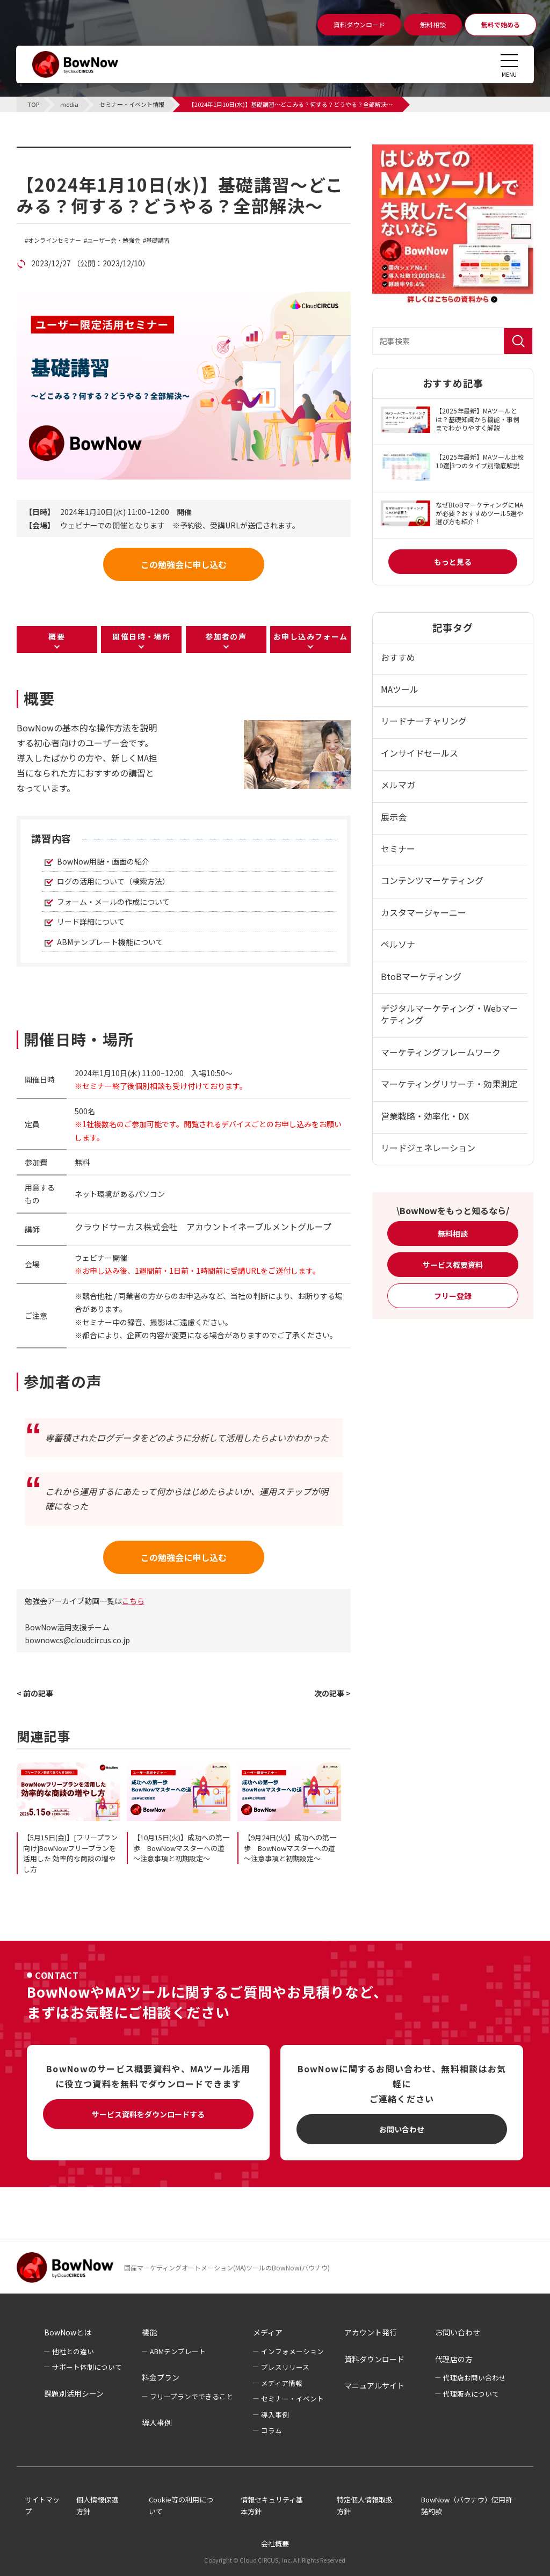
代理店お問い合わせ (474, 2377)
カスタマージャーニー (423, 912)
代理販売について (471, 2394)
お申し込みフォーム (310, 636)
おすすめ (398, 657)
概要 (56, 636)
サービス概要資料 (453, 1264)
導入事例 (157, 2422)
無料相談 (453, 1233)
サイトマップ (42, 2505)
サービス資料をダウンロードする (148, 2114)
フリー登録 (453, 1295)
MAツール (399, 689)
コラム (271, 2430)
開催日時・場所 (141, 636)
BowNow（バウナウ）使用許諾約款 (466, 2505)
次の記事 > (332, 1693)
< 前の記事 (35, 1693)
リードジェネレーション (428, 1147)
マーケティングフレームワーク (441, 1052)
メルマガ (398, 784)
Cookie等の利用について (181, 2505)
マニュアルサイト (374, 2385)
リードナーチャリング (424, 720)
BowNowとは (67, 2332)
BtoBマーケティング (421, 976)
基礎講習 (158, 240)
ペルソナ (398, 944)
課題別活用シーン (74, 2393)
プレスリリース (285, 2367)
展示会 (394, 816)
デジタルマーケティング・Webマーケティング (449, 1014)
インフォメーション (292, 2351)
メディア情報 (281, 2383)
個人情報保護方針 (97, 2505)
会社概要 (275, 2543)
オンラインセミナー (54, 240)
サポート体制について (87, 2367)
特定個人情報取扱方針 (365, 2505)
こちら (133, 1600)
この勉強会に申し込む (184, 564)
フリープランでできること (191, 2396)
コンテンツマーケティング (432, 880)
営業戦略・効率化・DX (425, 1115)
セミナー (398, 848)
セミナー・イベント (292, 2398)
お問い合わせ (401, 2129)
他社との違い (73, 2351)
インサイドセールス (419, 752)
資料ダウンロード (374, 2359)
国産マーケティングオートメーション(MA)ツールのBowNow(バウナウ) (227, 2267)
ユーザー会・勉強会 (113, 240)
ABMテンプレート (178, 2351)
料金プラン (160, 2377)
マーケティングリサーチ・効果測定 (449, 1083)
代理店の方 (454, 2359)
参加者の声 (226, 636)
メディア (268, 2332)
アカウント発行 (370, 2332)
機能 (149, 2332)
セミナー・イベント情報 (84, 153)
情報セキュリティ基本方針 (272, 2505)
